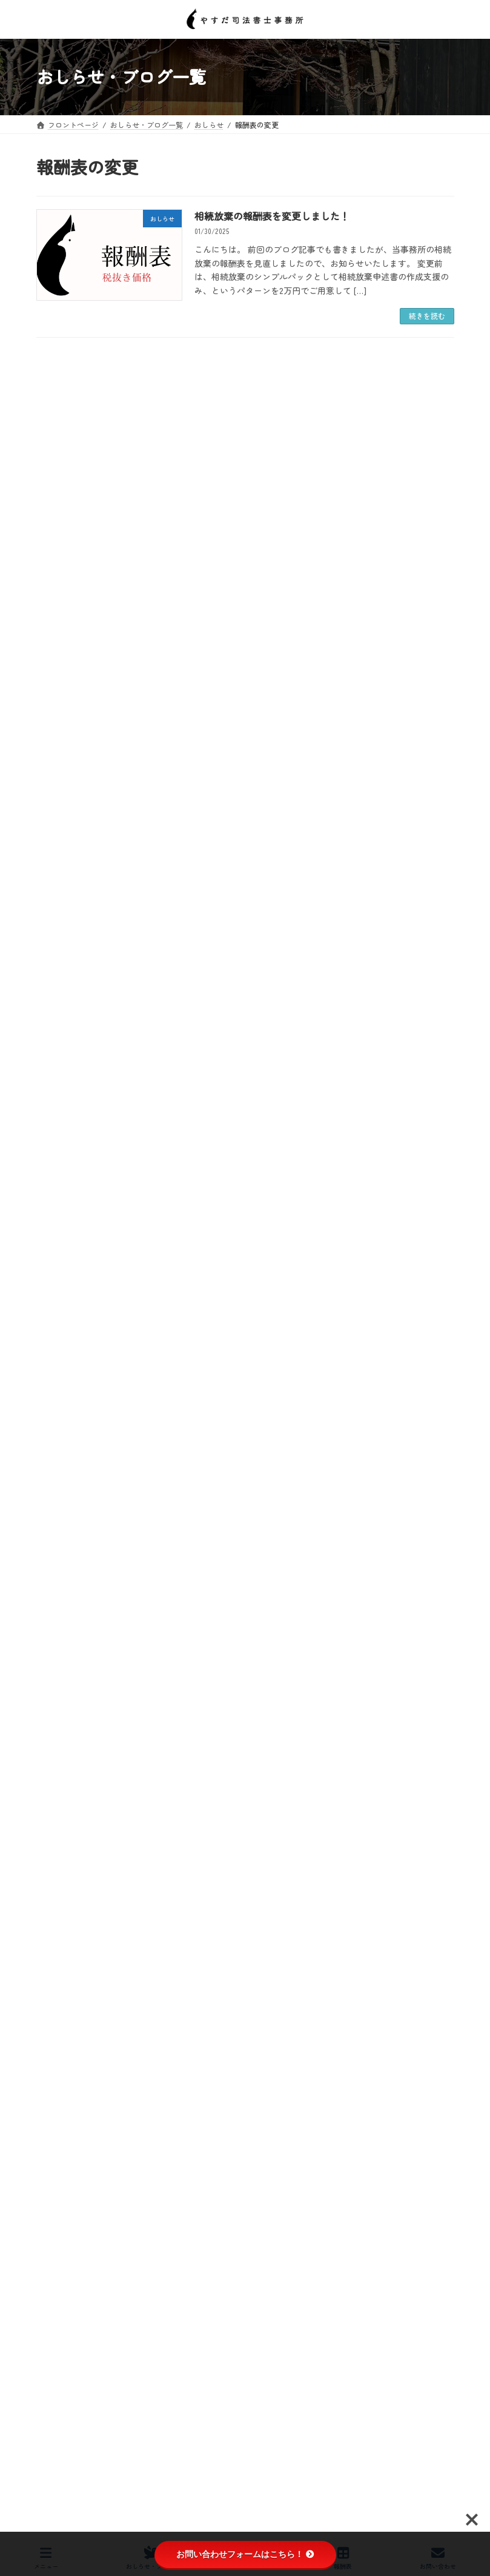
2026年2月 (59, 1760)
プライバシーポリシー (84, 2485)
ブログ (54, 1634)
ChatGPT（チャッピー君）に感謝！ (259, 944)
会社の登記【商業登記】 (91, 1590)
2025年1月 (59, 2044)
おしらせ (58, 1525)
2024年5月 (59, 2220)
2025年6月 (59, 1935)
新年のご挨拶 (216, 1162)
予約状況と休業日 (80, 1547)
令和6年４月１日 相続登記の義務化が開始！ (125, 1569)
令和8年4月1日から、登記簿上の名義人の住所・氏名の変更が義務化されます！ (320, 840)
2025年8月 (60, 1892)
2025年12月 (61, 1804)
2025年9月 (60, 1869)
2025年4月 (59, 1979)
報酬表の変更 (72, 1612)
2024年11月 (61, 2089)
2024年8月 (60, 2154)
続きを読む (427, 315)
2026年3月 (60, 1738)
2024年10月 (61, 2111)
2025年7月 (59, 1914)
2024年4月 (60, 2242)
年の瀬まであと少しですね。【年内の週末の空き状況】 (297, 1381)
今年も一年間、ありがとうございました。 (271, 1271)
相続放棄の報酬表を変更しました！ (271, 216)
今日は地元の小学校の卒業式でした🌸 (264, 507)
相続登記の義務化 (80, 1678)
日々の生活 (69, 1656)
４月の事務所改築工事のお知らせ (264, 397)
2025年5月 (59, 1957)
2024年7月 (59, 2176)
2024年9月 (60, 2132)
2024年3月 (60, 2264)
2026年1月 (59, 1782)
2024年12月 (61, 2067)
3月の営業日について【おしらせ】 (256, 725)
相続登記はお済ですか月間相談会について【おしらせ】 (297, 1053)
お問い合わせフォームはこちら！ (245, 2554)
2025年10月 (61, 1847)
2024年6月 (60, 2198)
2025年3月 (59, 2001)
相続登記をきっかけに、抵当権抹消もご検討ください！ (297, 616)
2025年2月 (59, 2023)
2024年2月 (59, 2286)
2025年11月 (61, 1826)
